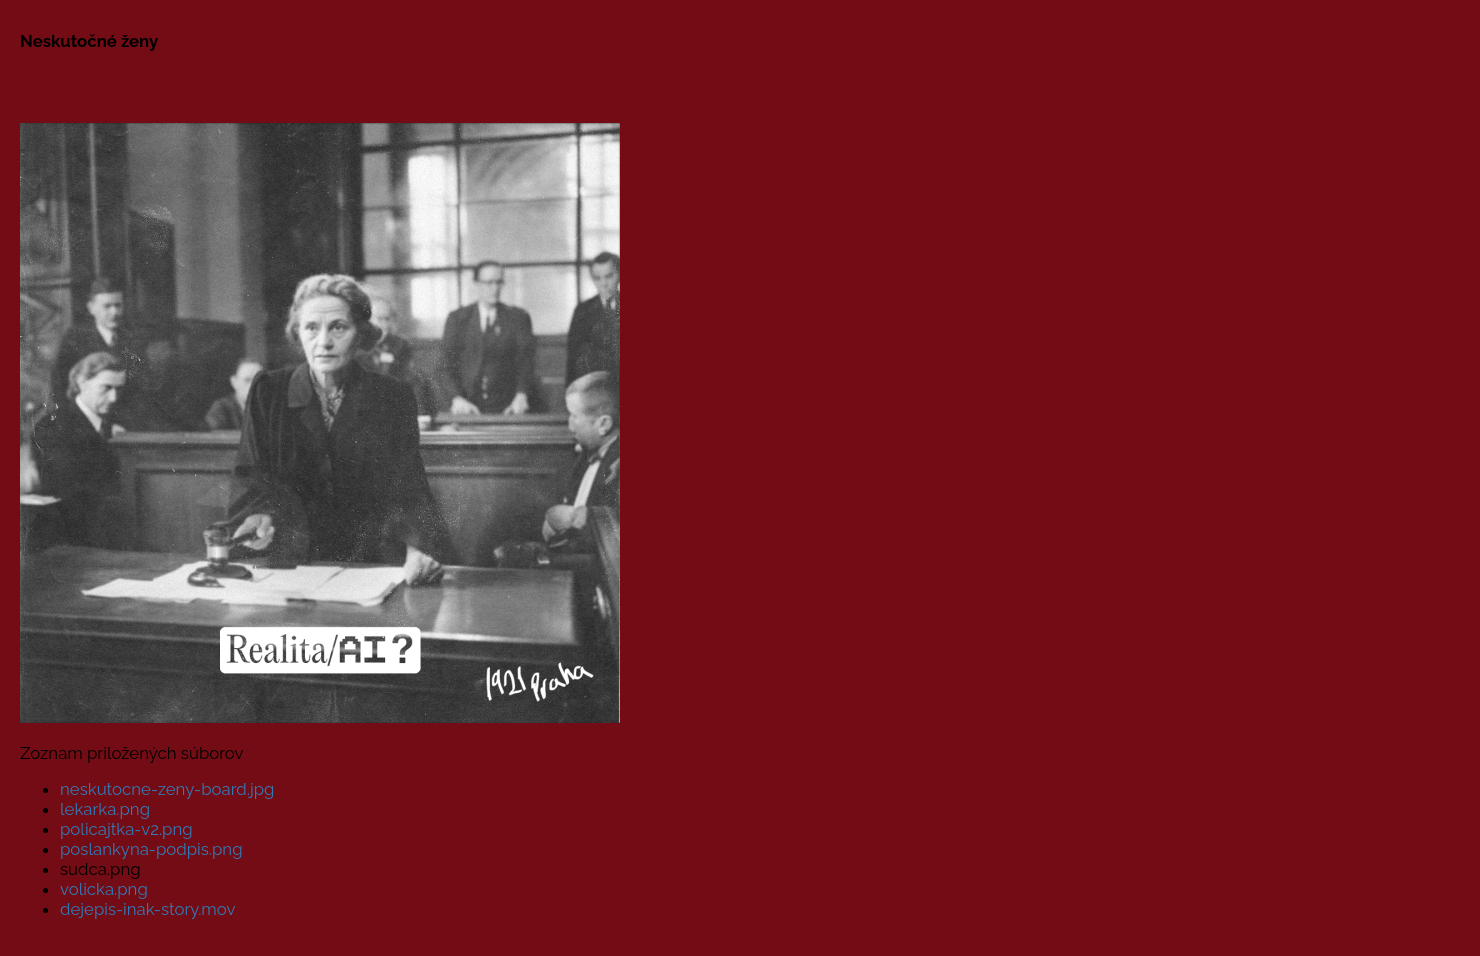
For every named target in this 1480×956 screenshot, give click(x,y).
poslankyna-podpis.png (151, 849)
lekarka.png (105, 809)
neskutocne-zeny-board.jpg (167, 789)
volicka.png (104, 889)
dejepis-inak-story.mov (147, 909)
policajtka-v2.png (126, 829)
